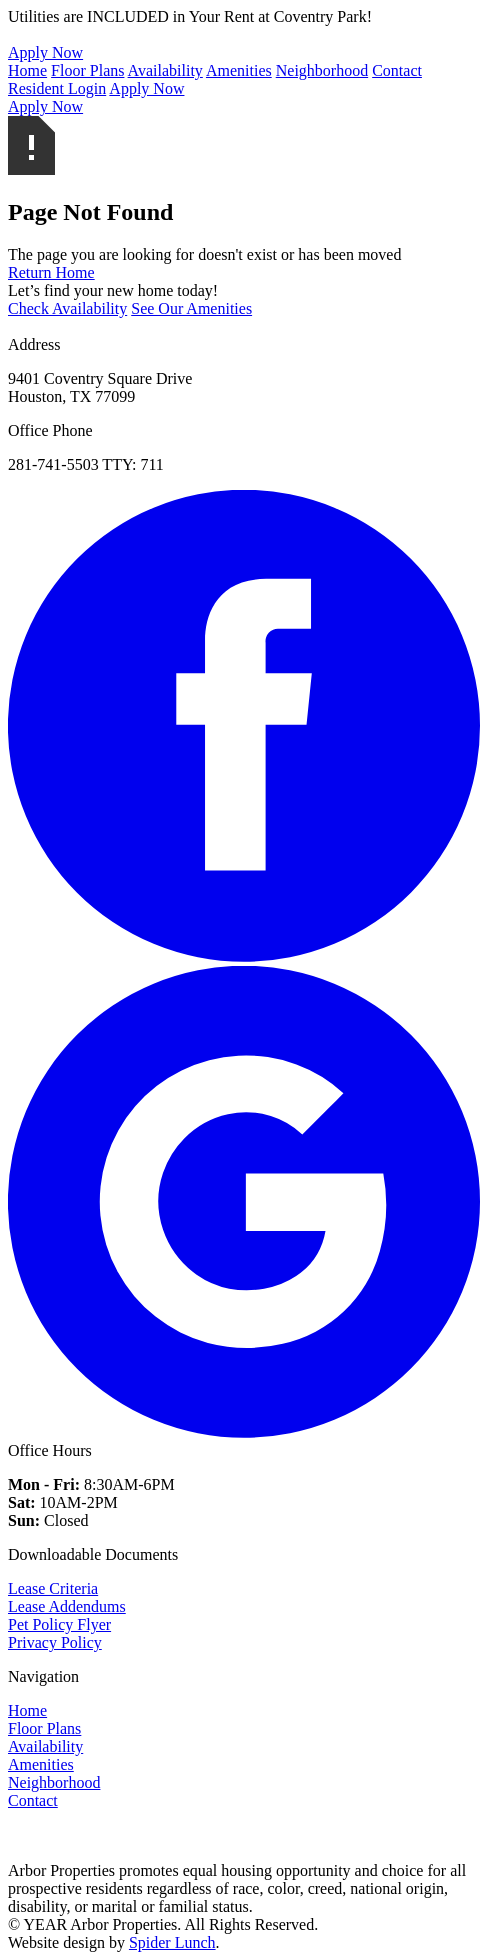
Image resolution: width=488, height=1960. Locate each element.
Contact (397, 70)
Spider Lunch (172, 1942)
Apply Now (146, 88)
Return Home (51, 272)
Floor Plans (87, 70)
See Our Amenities (191, 308)
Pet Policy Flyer (59, 1624)
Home (27, 70)
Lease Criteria (53, 1588)
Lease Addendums (67, 1606)
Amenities (239, 70)
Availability (165, 70)
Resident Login (57, 88)
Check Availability (67, 308)
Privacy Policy (55, 1642)
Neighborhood (322, 70)
